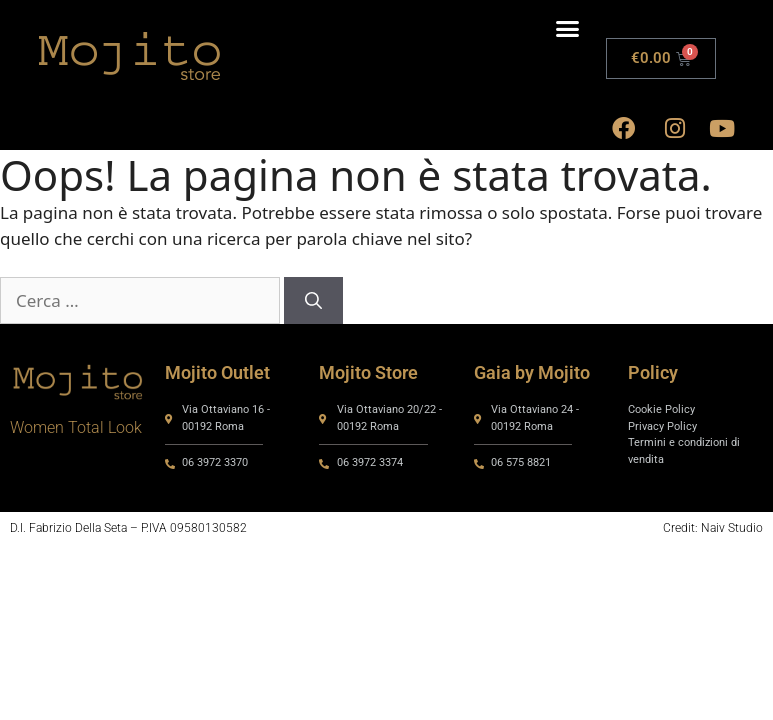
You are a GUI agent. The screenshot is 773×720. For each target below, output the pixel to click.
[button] (568, 29)
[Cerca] (313, 301)
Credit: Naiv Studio (713, 528)
